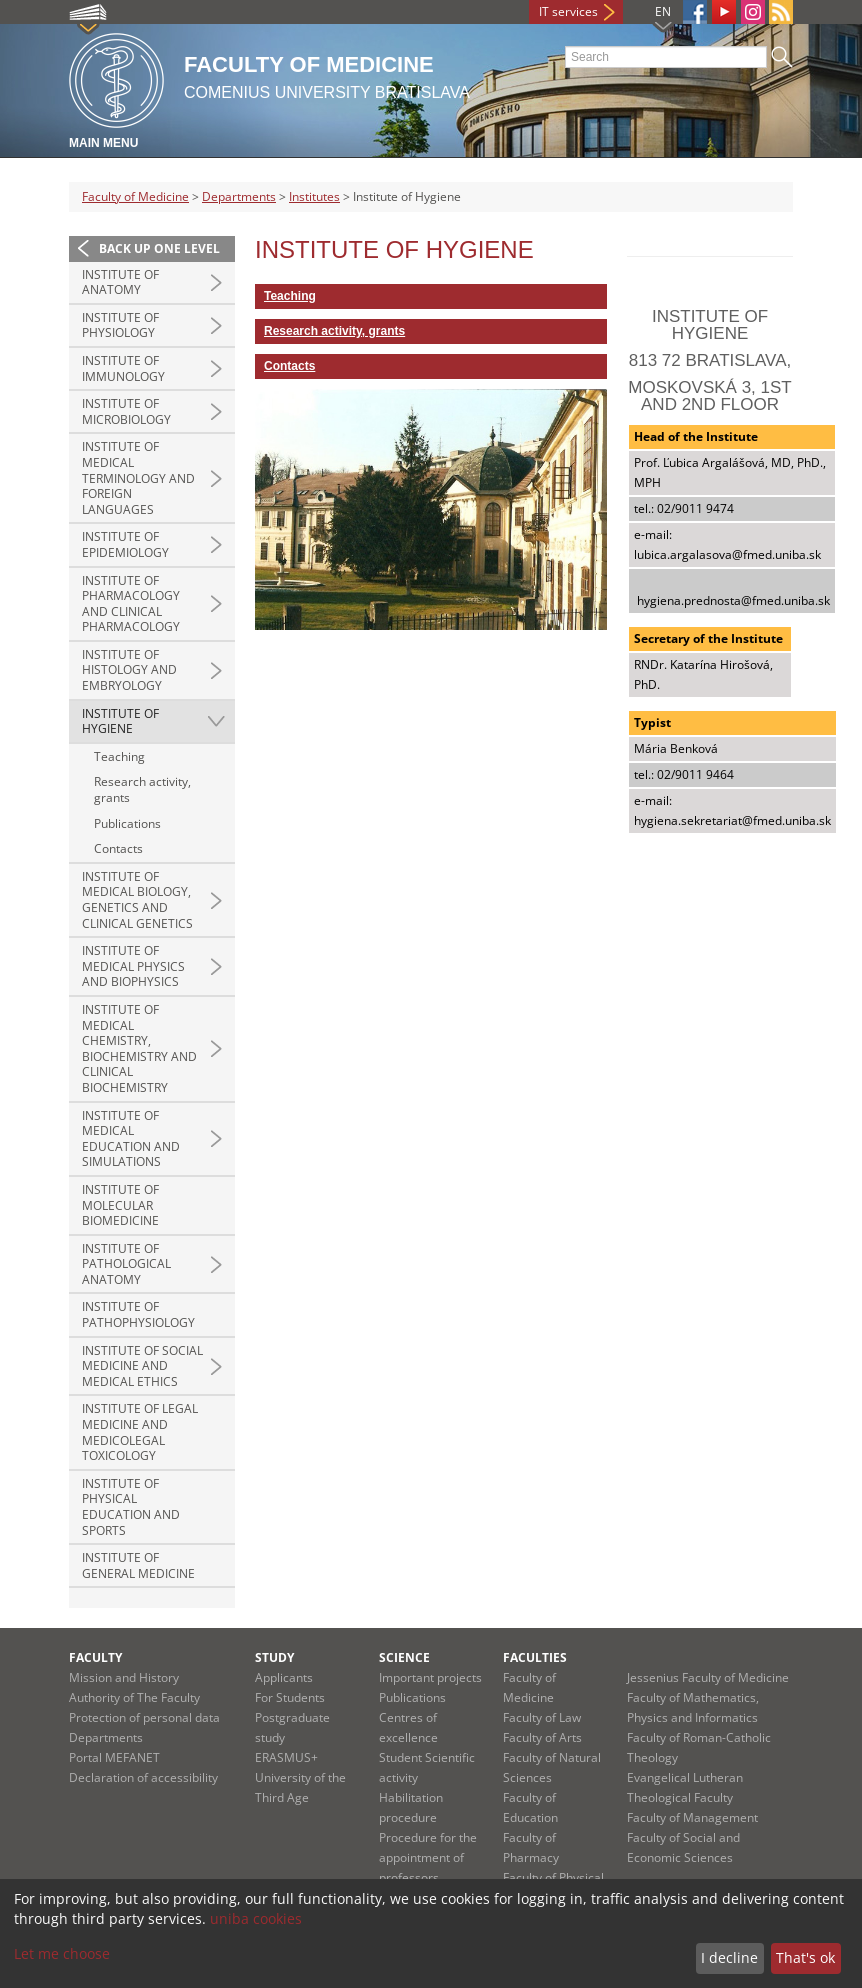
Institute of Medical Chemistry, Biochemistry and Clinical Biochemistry (139, 1048)
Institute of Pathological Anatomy (126, 1264)
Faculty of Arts (542, 1737)
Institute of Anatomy (120, 282)
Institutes (314, 196)
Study (274, 1657)
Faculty (95, 1657)
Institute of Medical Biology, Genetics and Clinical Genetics (137, 900)
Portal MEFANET (114, 1757)
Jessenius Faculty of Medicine (708, 1677)
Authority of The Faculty (134, 1697)
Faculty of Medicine (135, 196)
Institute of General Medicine (138, 1565)
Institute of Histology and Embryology (129, 670)
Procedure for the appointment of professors (428, 1857)
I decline (729, 1957)
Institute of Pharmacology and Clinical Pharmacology (131, 604)
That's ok (805, 1957)
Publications (127, 823)
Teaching (119, 756)
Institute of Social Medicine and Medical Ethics (142, 1366)
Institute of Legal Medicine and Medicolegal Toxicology (140, 1432)
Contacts (118, 848)
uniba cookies (256, 1918)
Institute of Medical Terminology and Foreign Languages (138, 477)
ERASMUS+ (286, 1757)
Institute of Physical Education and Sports (131, 1507)
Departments (239, 196)
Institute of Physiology (120, 325)
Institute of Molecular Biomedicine (120, 1205)
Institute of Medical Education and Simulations (131, 1139)
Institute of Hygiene (120, 721)
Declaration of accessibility (143, 1777)
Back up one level (159, 248)
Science (404, 1657)
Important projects (430, 1677)
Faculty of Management (692, 1817)
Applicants (284, 1677)
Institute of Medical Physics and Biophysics (133, 966)
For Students (290, 1697)
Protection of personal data (144, 1717)
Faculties (535, 1657)
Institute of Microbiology (126, 411)
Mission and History (124, 1677)
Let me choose (62, 1953)
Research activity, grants (142, 789)
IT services (568, 11)
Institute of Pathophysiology (138, 1314)
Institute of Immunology (123, 368)
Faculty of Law (542, 1717)
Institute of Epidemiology (125, 544)
